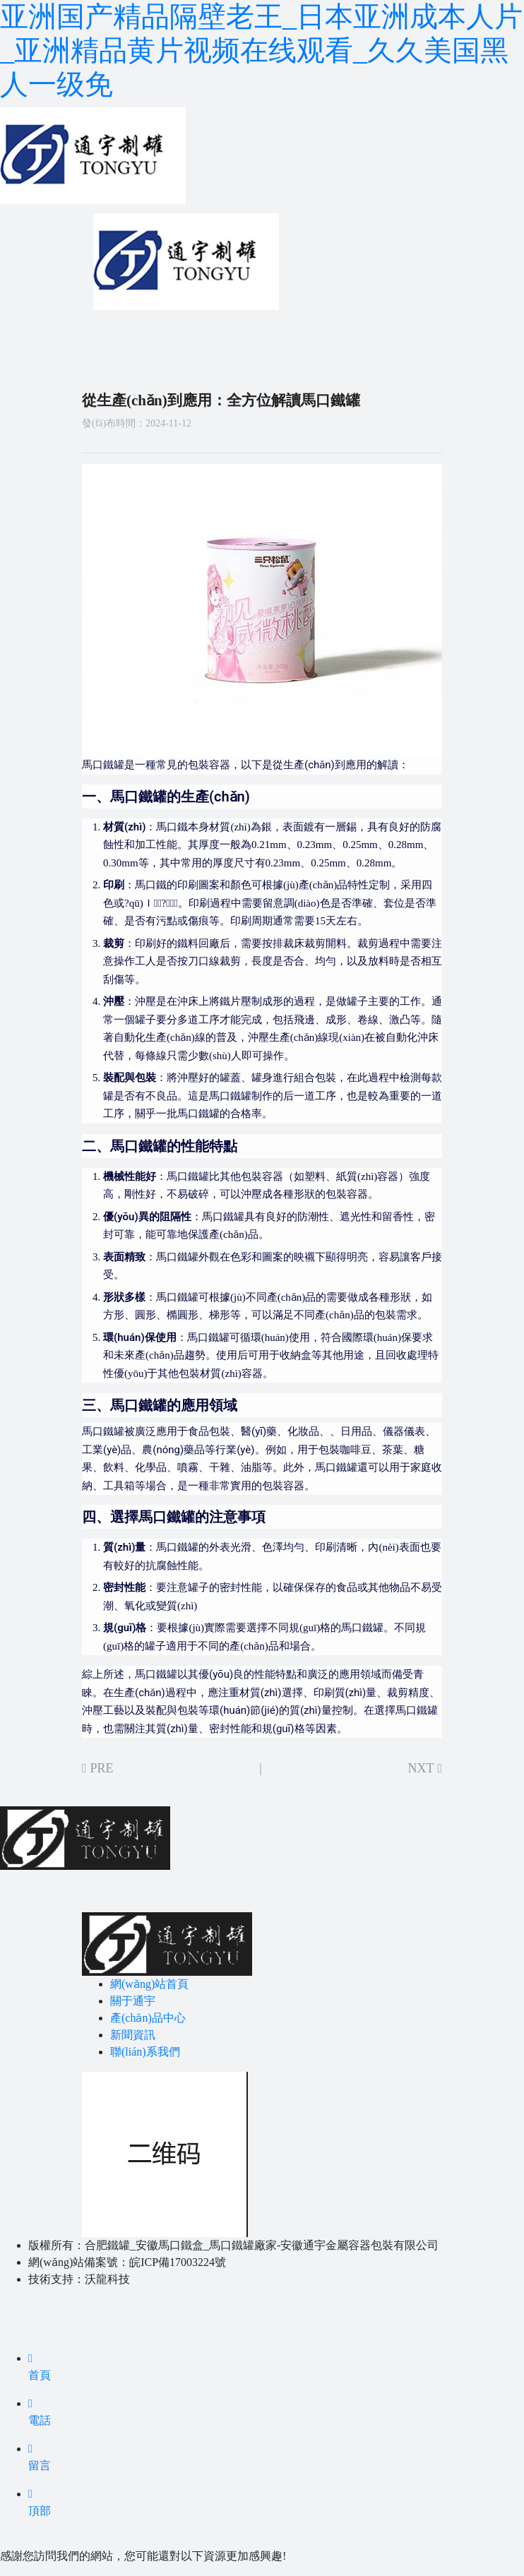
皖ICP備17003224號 (177, 2262)
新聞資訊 (132, 2035)
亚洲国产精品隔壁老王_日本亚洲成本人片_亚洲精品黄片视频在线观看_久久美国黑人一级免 (261, 50)
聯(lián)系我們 (145, 2052)
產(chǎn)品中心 (148, 2018)
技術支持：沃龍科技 (79, 2279)
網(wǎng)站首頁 (149, 1984)
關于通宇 (132, 2001)
